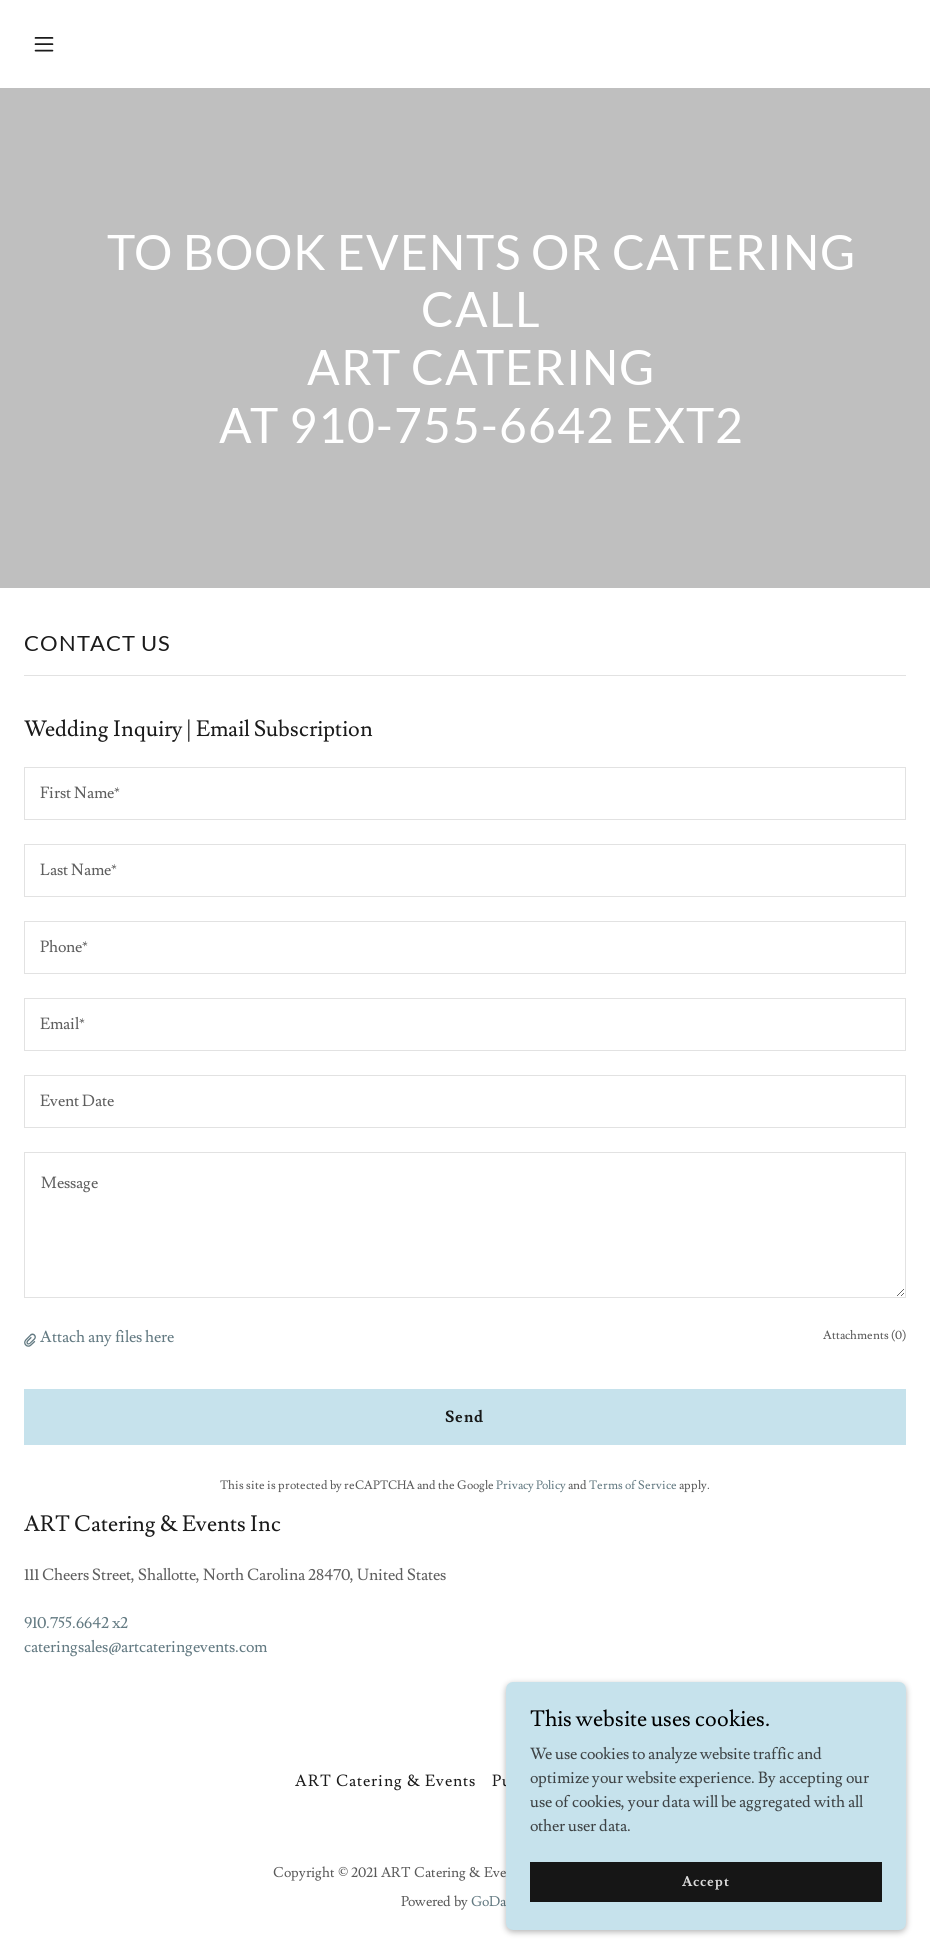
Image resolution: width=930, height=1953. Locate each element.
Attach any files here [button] (107, 1337)
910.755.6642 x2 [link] (76, 1623)
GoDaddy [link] (500, 1902)
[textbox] (465, 793)
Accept (705, 1922)
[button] (125, 44)
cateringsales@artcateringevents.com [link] (145, 1647)
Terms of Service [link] (633, 1485)
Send (464, 1417)
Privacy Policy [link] (531, 1485)
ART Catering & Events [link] (385, 1781)
